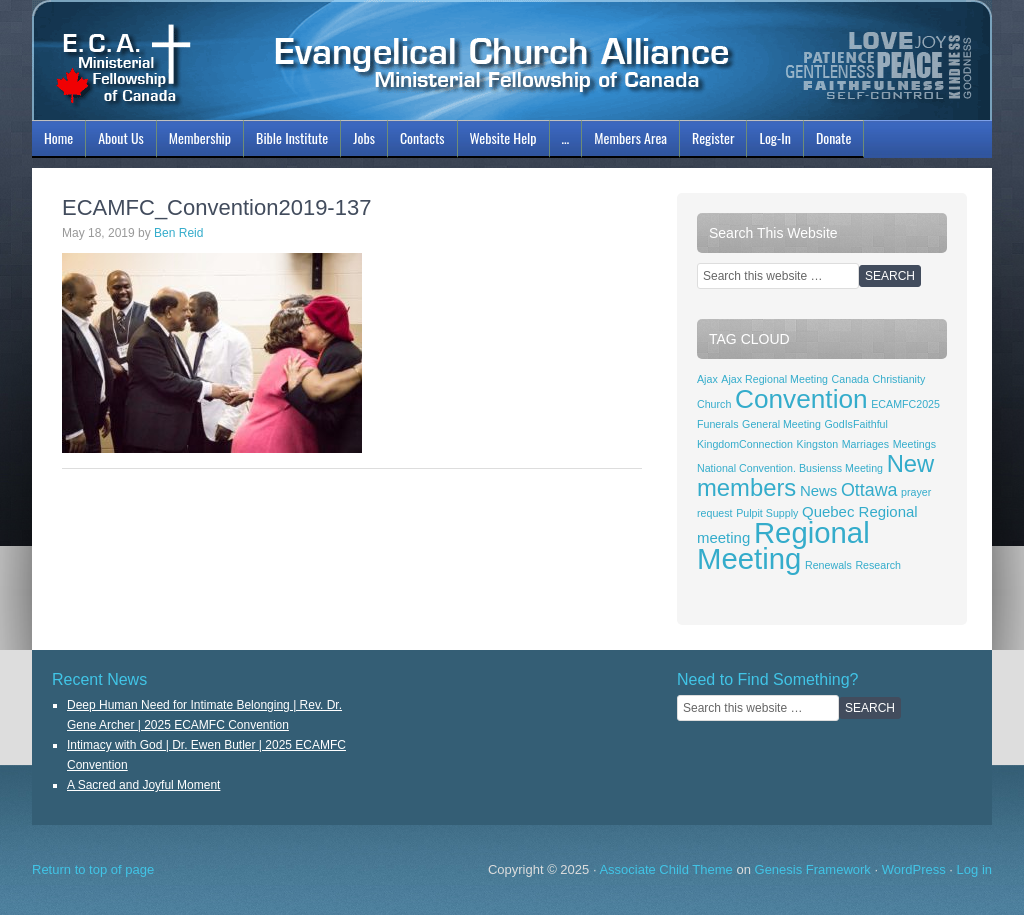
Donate (833, 137)
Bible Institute (289, 141)
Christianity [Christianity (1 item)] (899, 379)
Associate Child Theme (665, 869)
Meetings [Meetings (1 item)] (914, 444)
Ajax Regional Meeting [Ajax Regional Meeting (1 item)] (774, 379)
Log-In (772, 141)
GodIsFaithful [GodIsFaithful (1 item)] (856, 424)
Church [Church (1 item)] (714, 404)
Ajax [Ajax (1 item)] (707, 379)
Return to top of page (93, 869)
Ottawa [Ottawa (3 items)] (869, 490)
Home (58, 137)
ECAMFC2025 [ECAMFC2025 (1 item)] (905, 404)
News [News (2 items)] (818, 490)
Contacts (422, 137)
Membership (197, 141)
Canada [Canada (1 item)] (850, 379)
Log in (974, 869)
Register (713, 137)
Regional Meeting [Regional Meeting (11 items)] (783, 545)
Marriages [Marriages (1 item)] (865, 444)
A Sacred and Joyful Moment (143, 785)
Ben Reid (178, 233)
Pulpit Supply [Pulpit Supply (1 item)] (767, 513)
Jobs (361, 141)
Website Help (503, 137)
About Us (118, 141)
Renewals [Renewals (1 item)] (828, 565)
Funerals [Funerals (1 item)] (717, 424)
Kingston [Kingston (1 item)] (817, 444)
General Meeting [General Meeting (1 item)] (781, 424)
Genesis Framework (813, 869)
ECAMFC (512, 60)
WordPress (914, 869)
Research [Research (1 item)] (878, 565)
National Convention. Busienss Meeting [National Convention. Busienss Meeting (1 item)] (790, 468)
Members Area (630, 137)
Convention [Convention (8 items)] (801, 399)
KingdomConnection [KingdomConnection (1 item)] (745, 444)
